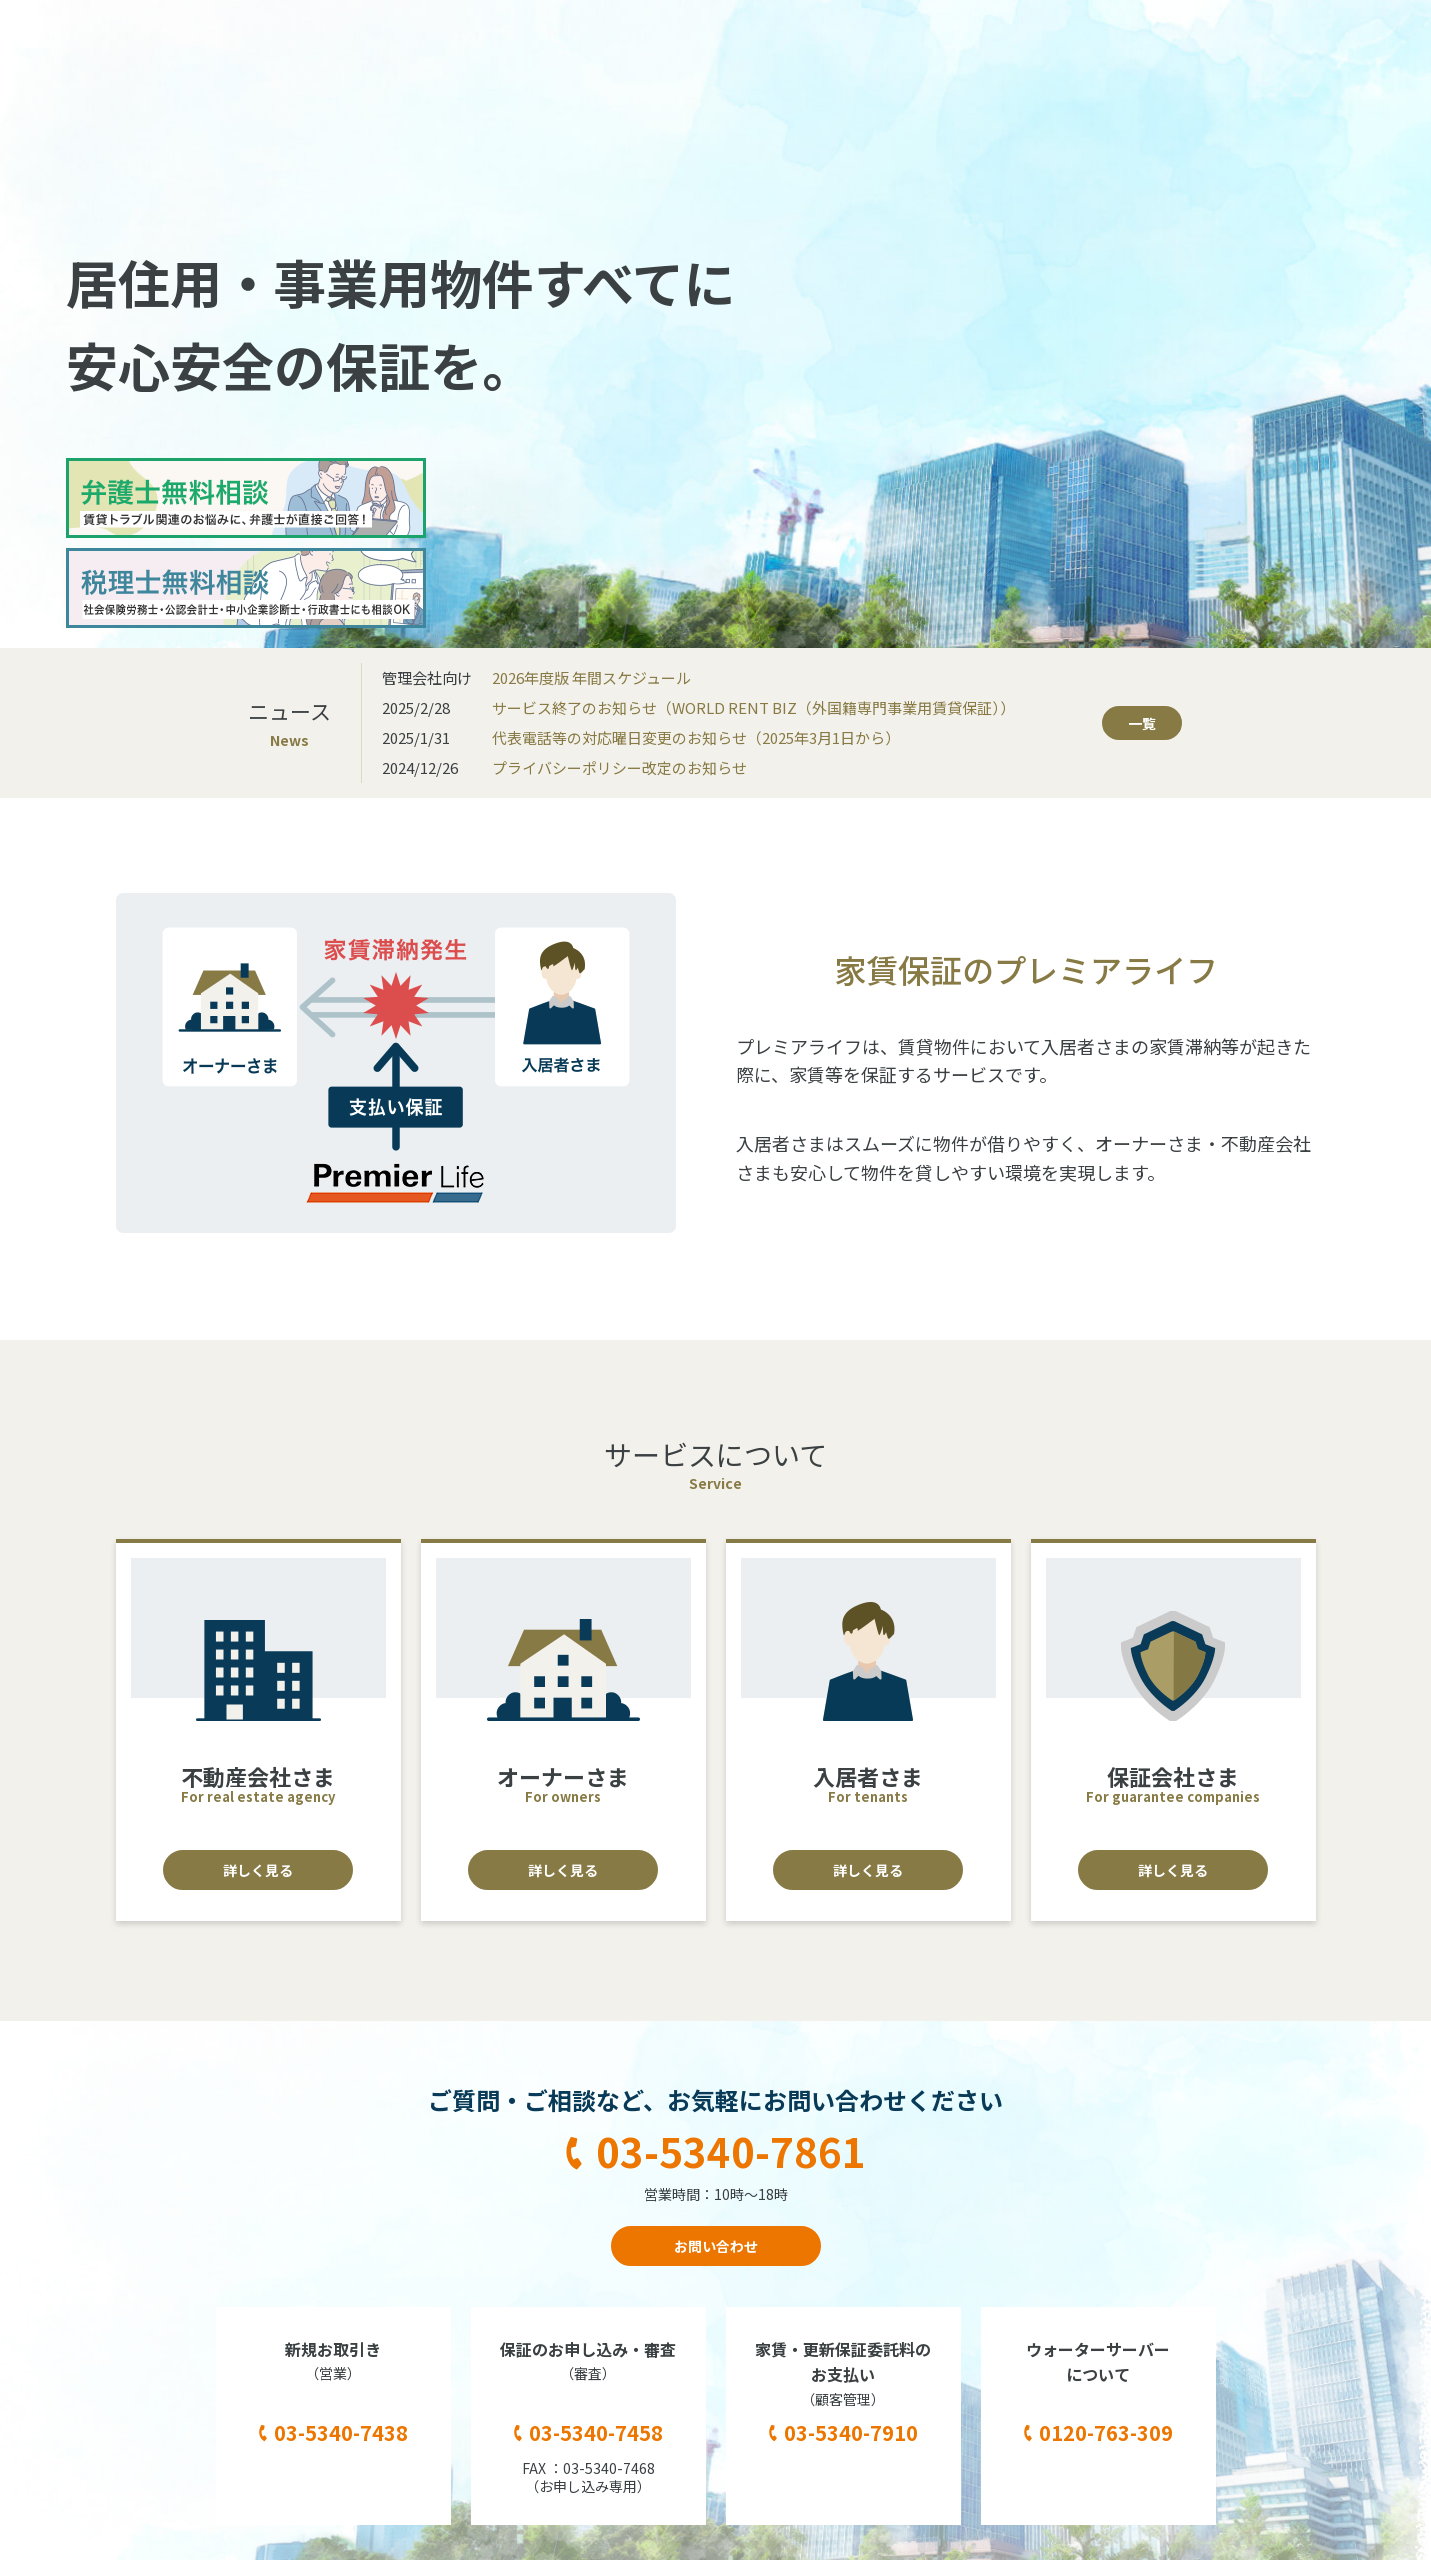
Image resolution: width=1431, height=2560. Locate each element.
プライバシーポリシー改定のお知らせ (619, 767)
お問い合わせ (716, 2246)
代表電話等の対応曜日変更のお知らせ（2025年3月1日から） (696, 737)
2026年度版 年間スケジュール (591, 677)
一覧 (1142, 723)
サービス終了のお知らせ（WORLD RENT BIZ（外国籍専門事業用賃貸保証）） (753, 707)
